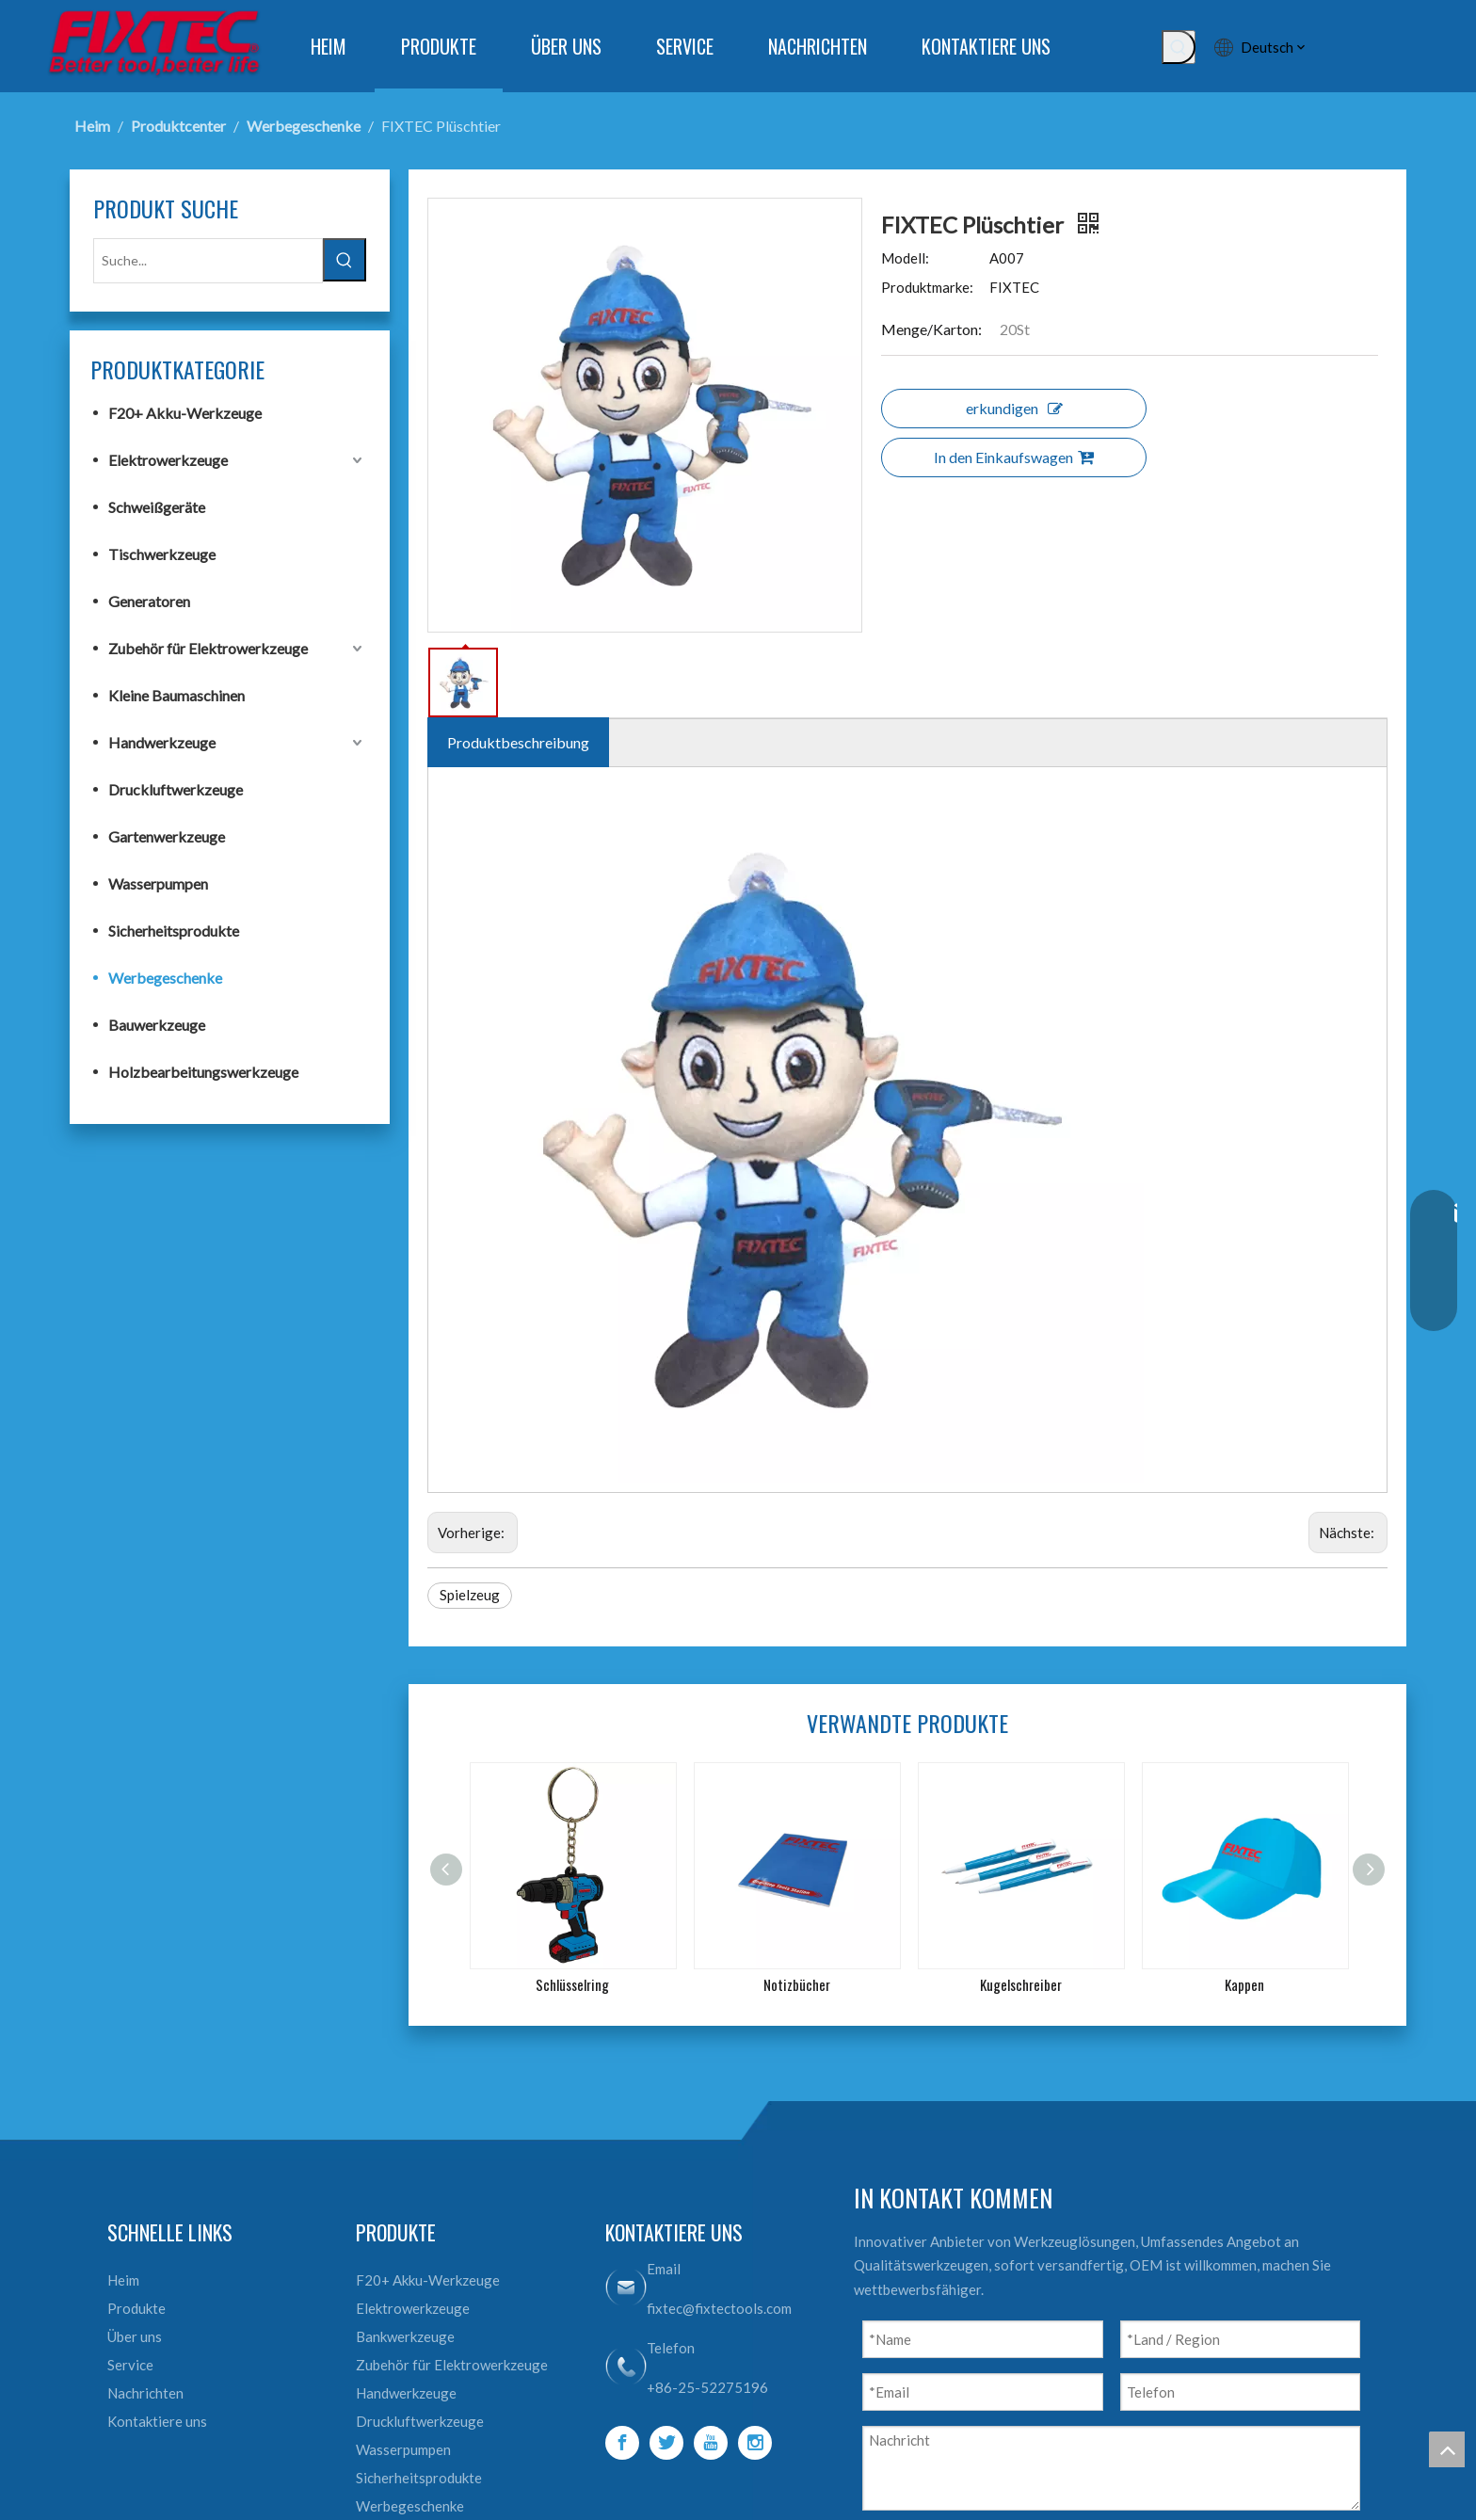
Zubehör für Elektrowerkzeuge (208, 648)
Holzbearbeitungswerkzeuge (203, 1072)
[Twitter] (666, 2443)
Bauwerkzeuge (156, 1025)
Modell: (905, 257)
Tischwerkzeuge (162, 554)
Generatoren (149, 601)
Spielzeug (470, 1594)
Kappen (1244, 1984)
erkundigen (1014, 408)
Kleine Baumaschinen (176, 695)
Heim (123, 2279)
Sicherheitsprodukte (173, 930)
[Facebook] (622, 2443)
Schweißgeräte (156, 507)
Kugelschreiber (1021, 1984)
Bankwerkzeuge (405, 2336)
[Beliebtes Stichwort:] (1178, 47)
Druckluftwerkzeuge (175, 789)
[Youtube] (711, 2443)
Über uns (134, 2336)
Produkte (136, 2308)
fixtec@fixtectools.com (719, 2308)
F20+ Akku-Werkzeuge (185, 413)
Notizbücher (796, 1984)
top (1447, 2449)
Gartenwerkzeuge (166, 836)
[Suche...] (208, 260)
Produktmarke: (927, 287)
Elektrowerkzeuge (168, 460)
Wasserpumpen (158, 883)
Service (130, 2364)
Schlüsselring (572, 1984)
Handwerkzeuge (162, 742)
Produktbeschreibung (518, 742)
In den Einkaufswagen (1014, 457)
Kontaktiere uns (157, 2421)
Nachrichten (145, 2392)
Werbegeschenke (165, 978)
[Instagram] (755, 2443)
